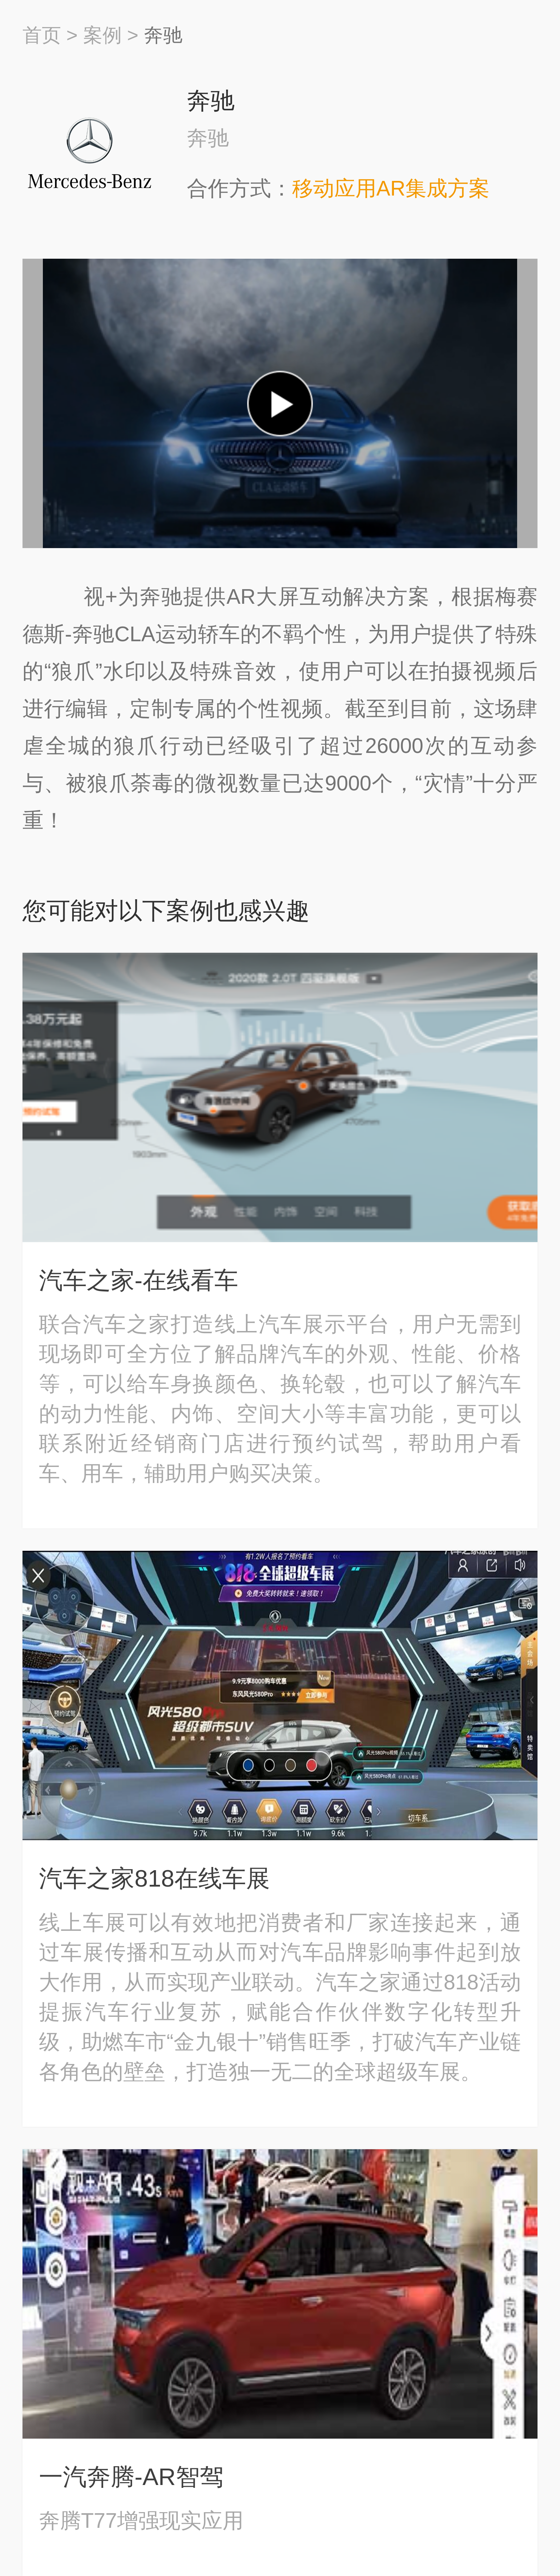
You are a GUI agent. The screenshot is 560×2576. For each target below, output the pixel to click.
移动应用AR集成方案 (391, 188)
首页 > (50, 35)
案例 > (111, 35)
